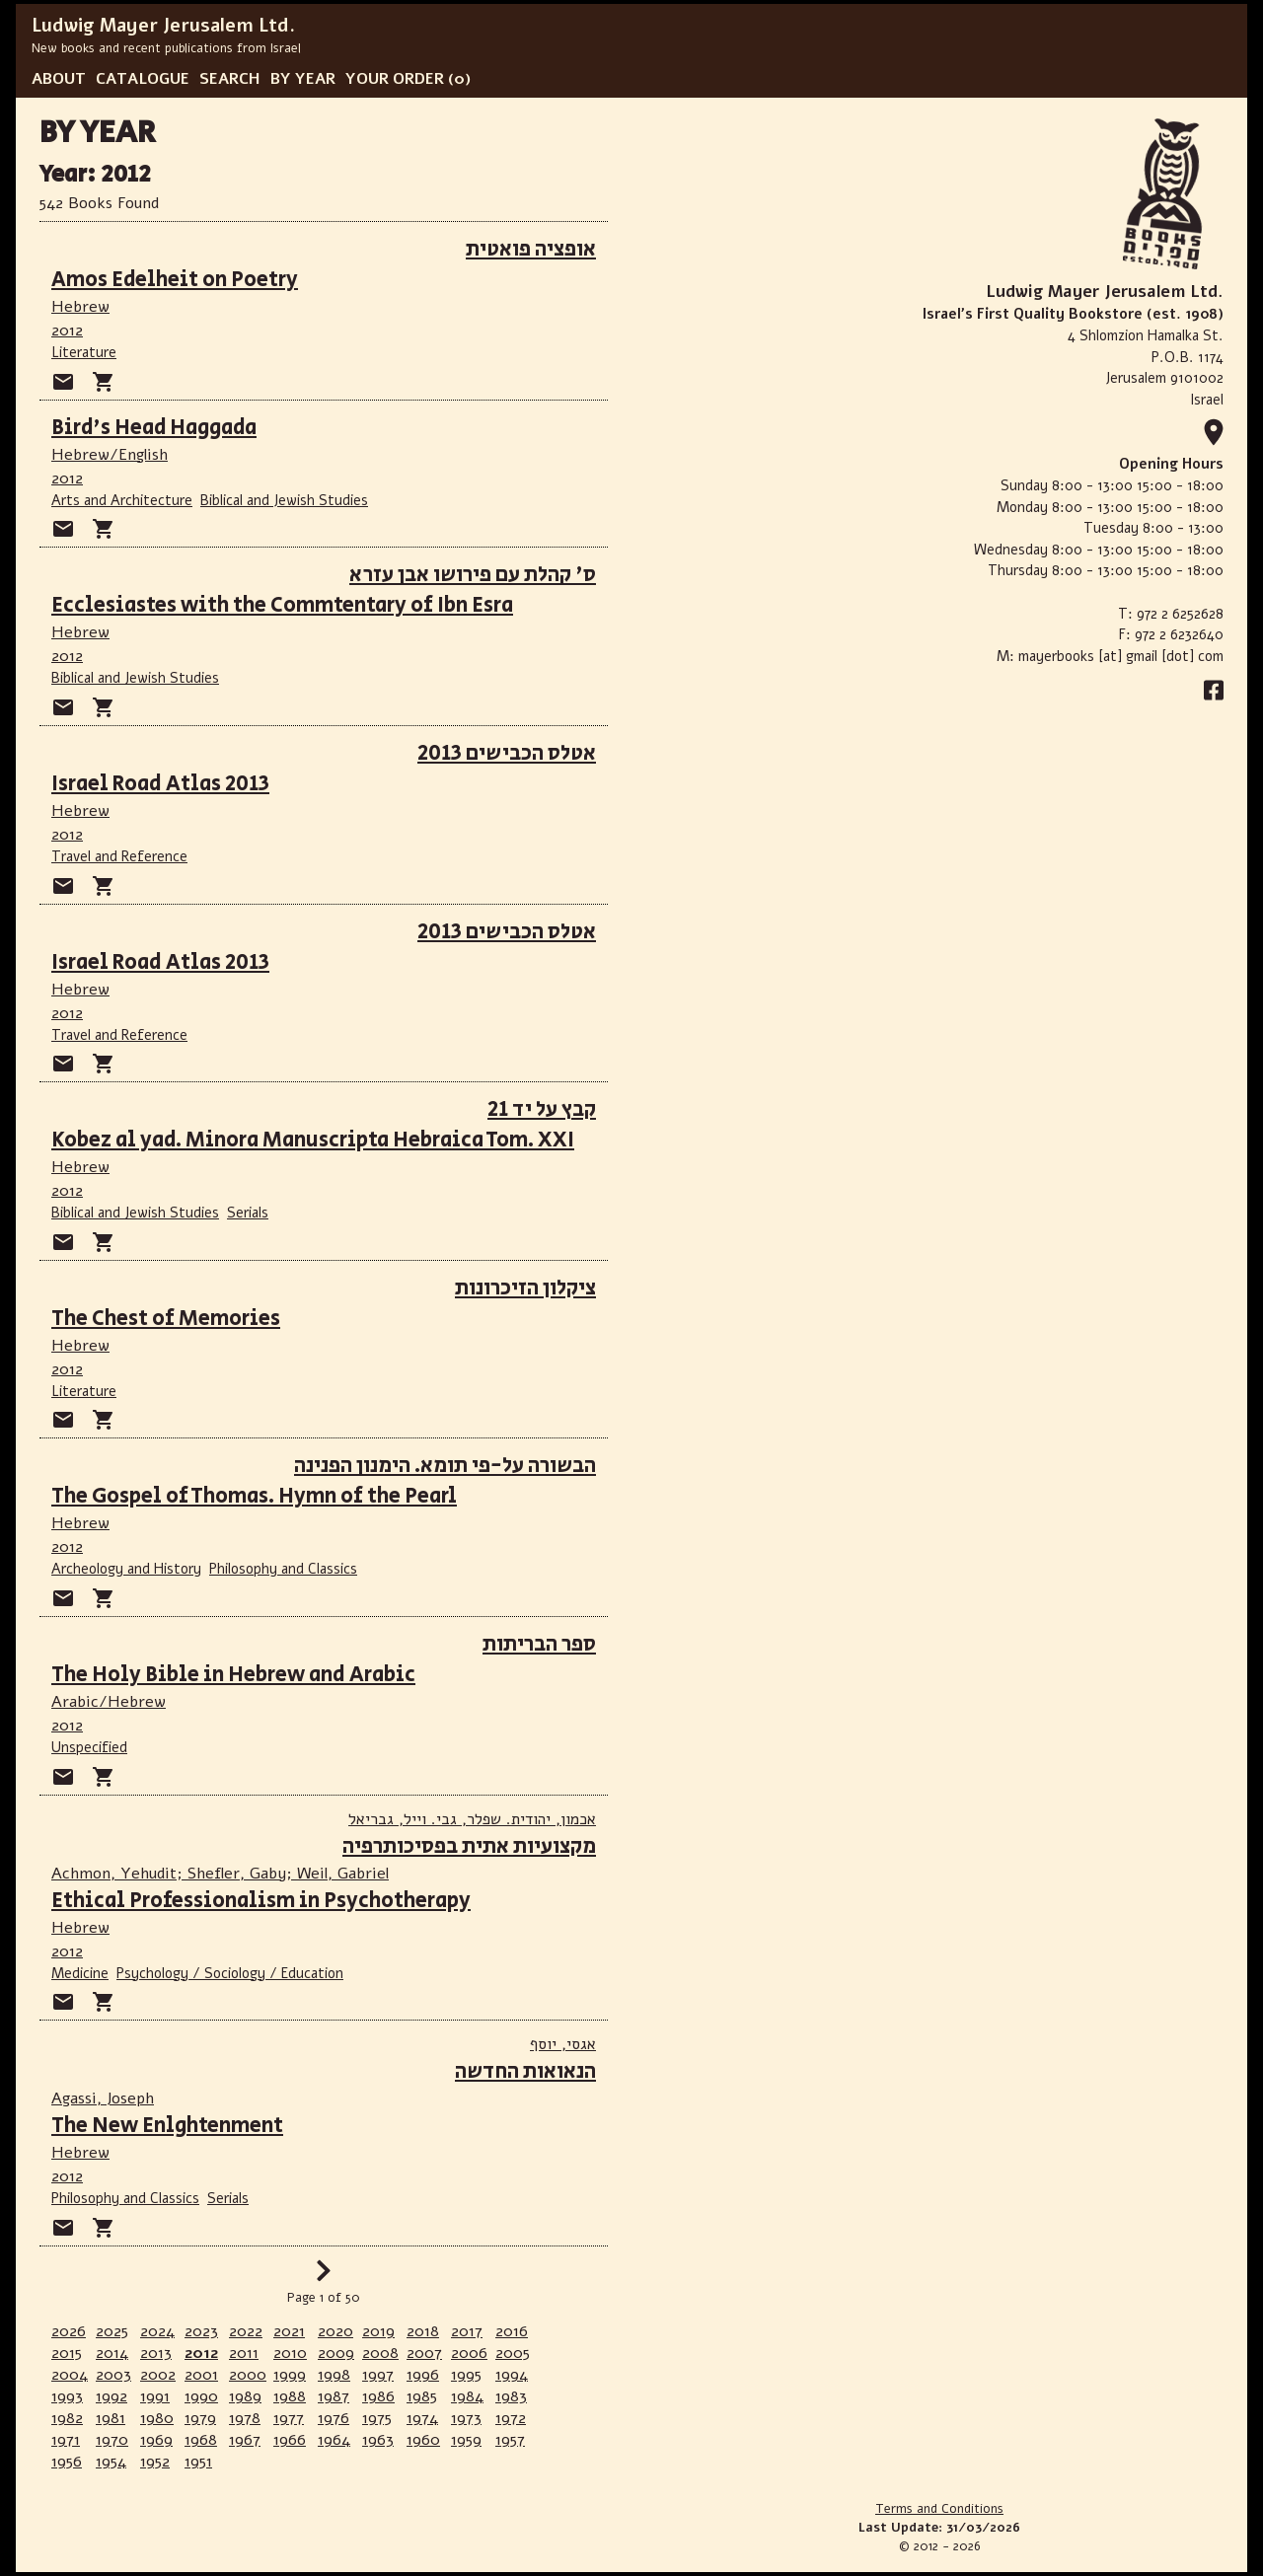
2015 (66, 2353)
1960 (423, 2440)
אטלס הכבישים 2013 (506, 753)
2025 (112, 2331)
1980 (157, 2418)
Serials (247, 1212)
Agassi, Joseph (102, 2098)
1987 (333, 2396)
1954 (111, 2461)
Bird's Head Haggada (154, 427)
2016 (511, 2331)
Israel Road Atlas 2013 (160, 784)
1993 (67, 2396)
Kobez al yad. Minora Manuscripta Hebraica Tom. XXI (312, 1140)
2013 (156, 2353)
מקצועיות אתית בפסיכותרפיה (469, 1846)
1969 (156, 2440)
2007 (424, 2353)
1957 (510, 2440)
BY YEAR (302, 79)
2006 (469, 2353)
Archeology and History (126, 1569)
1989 (245, 2396)
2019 (378, 2331)
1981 (110, 2418)
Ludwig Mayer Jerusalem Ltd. (163, 25)
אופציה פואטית (531, 249)
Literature (83, 352)
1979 (200, 2418)
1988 (289, 2396)
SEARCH (229, 79)
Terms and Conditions (939, 2509)
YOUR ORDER (394, 79)
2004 (69, 2375)
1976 (333, 2418)
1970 (112, 2440)
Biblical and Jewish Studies (284, 500)
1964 (334, 2440)
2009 (336, 2353)
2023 (201, 2331)
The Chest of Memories (165, 1318)
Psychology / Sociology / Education (229, 1973)
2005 (512, 2353)
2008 (380, 2353)
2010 (290, 2353)
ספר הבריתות (539, 1644)
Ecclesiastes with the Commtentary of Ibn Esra (282, 605)
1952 (155, 2461)
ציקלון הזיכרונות (525, 1288)
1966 (289, 2440)
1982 (67, 2418)
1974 (422, 2418)
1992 (111, 2396)
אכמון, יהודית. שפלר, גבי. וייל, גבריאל (472, 1819)
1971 (65, 2440)
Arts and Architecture (121, 500)
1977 (288, 2418)
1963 (378, 2440)
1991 (155, 2396)
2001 (201, 2375)
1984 (467, 2396)
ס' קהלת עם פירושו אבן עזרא (472, 574)
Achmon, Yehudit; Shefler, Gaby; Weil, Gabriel (220, 1873)
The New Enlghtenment (167, 2125)
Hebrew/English (109, 455)
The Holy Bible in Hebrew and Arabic (233, 1674)
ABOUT (59, 79)
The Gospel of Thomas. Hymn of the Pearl (254, 1496)
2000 (247, 2375)
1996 (423, 2375)
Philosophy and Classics (283, 1569)
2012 (67, 330)
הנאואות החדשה (525, 2071)
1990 (201, 2396)
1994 (511, 2375)
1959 (466, 2440)
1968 (201, 2440)
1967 (244, 2440)
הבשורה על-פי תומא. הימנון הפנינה (445, 1465)
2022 (245, 2331)
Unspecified (89, 1747)
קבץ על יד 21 (541, 1109)
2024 (157, 2331)
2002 (158, 2375)
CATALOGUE (142, 79)
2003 (113, 2375)
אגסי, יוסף (563, 2044)
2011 (244, 2353)
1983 (511, 2396)
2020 (335, 2331)
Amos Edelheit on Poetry (174, 279)
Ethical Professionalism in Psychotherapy (261, 1900)
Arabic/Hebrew (108, 1702)
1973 (466, 2418)
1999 (289, 2375)
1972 (510, 2418)
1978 (244, 2418)
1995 (466, 2375)
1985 (422, 2396)
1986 (378, 2396)
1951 (198, 2461)
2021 (289, 2331)
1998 (334, 2375)
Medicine (80, 1973)
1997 (378, 2375)
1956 (66, 2461)
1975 (377, 2418)
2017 (467, 2331)
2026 (68, 2331)
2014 (112, 2353)
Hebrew (80, 307)
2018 (423, 2331)
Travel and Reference (119, 856)
